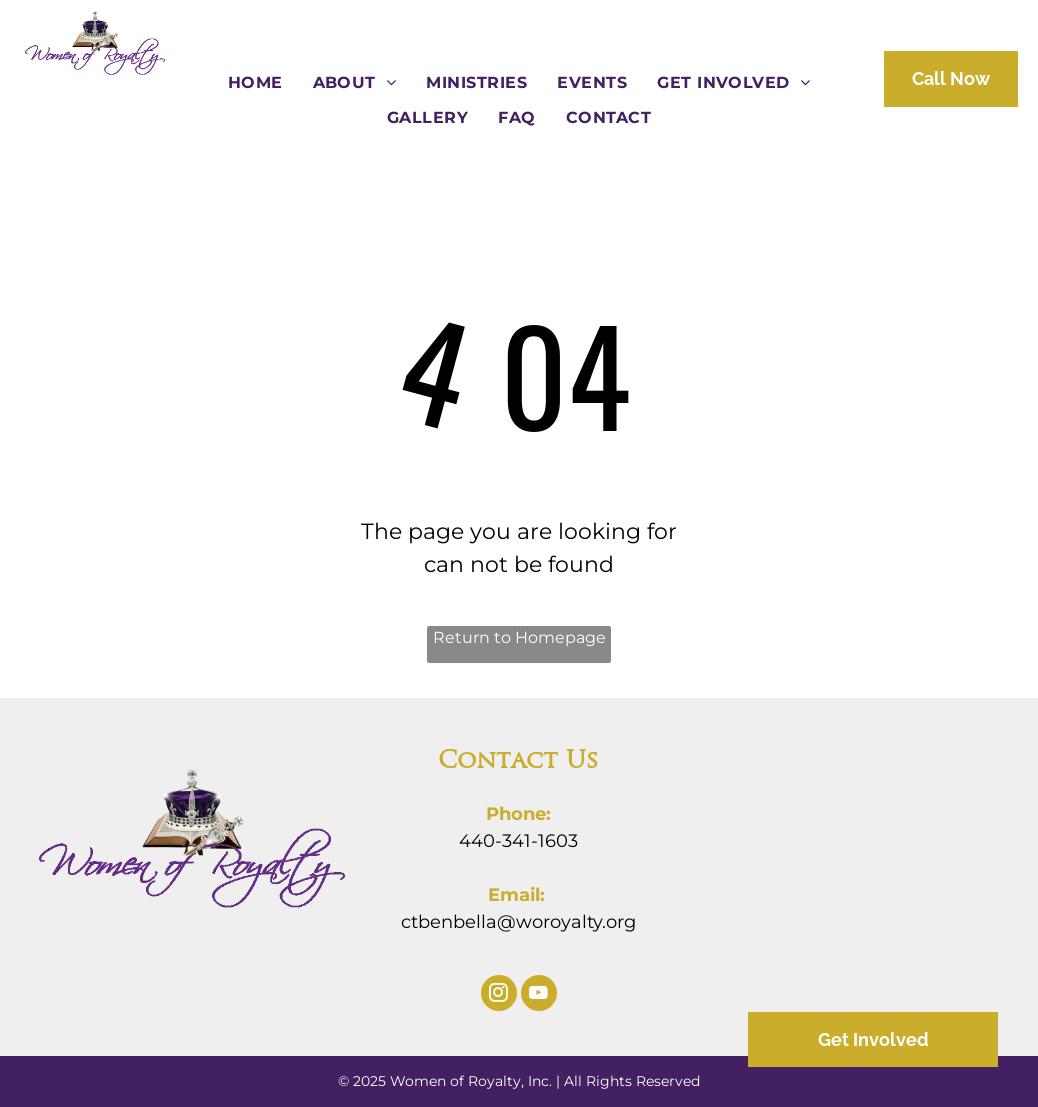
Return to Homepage (519, 637)
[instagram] (499, 995)
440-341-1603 (518, 841)
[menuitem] (255, 83)
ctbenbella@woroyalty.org (518, 922)
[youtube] (539, 995)
